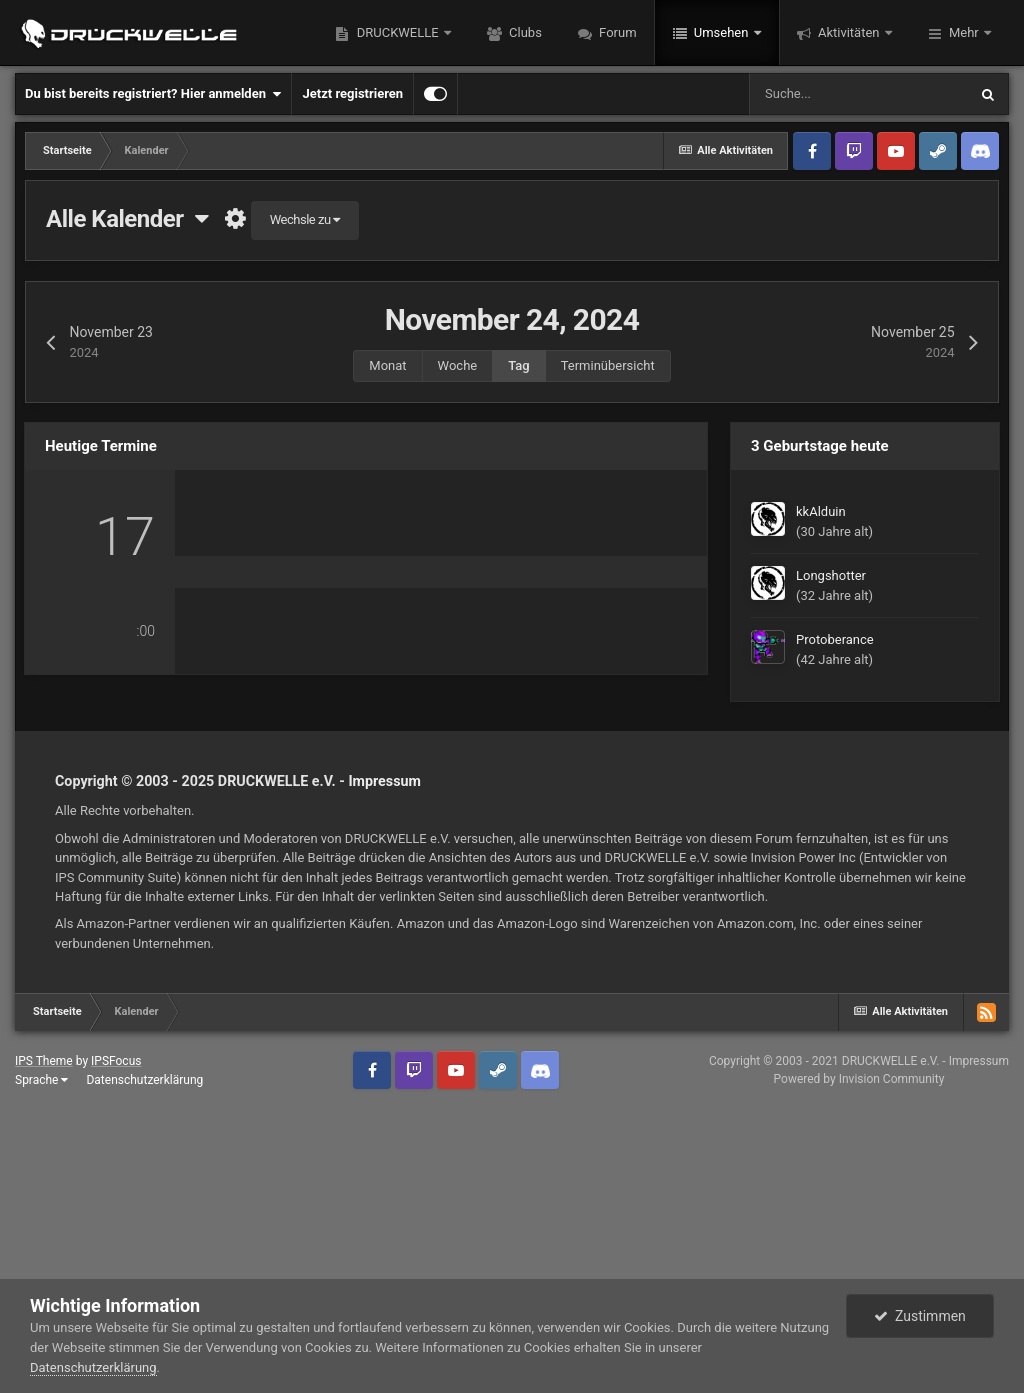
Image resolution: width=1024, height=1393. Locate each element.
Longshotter (831, 575)
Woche (458, 365)
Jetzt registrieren (352, 93)
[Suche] (858, 94)
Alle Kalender (127, 219)
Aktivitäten (849, 32)
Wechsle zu (305, 219)
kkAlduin (821, 511)
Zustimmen (920, 1316)
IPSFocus (116, 1265)
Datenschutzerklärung (93, 1367)
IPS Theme (44, 1265)
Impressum (384, 985)
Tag (518, 365)
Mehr (964, 32)
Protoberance (835, 639)
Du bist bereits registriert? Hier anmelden (153, 94)
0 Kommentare (257, 850)
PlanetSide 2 (625, 854)
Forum (616, 32)
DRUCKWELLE (397, 32)
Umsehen (721, 32)
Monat (387, 365)
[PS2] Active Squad (352, 544)
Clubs (524, 32)
